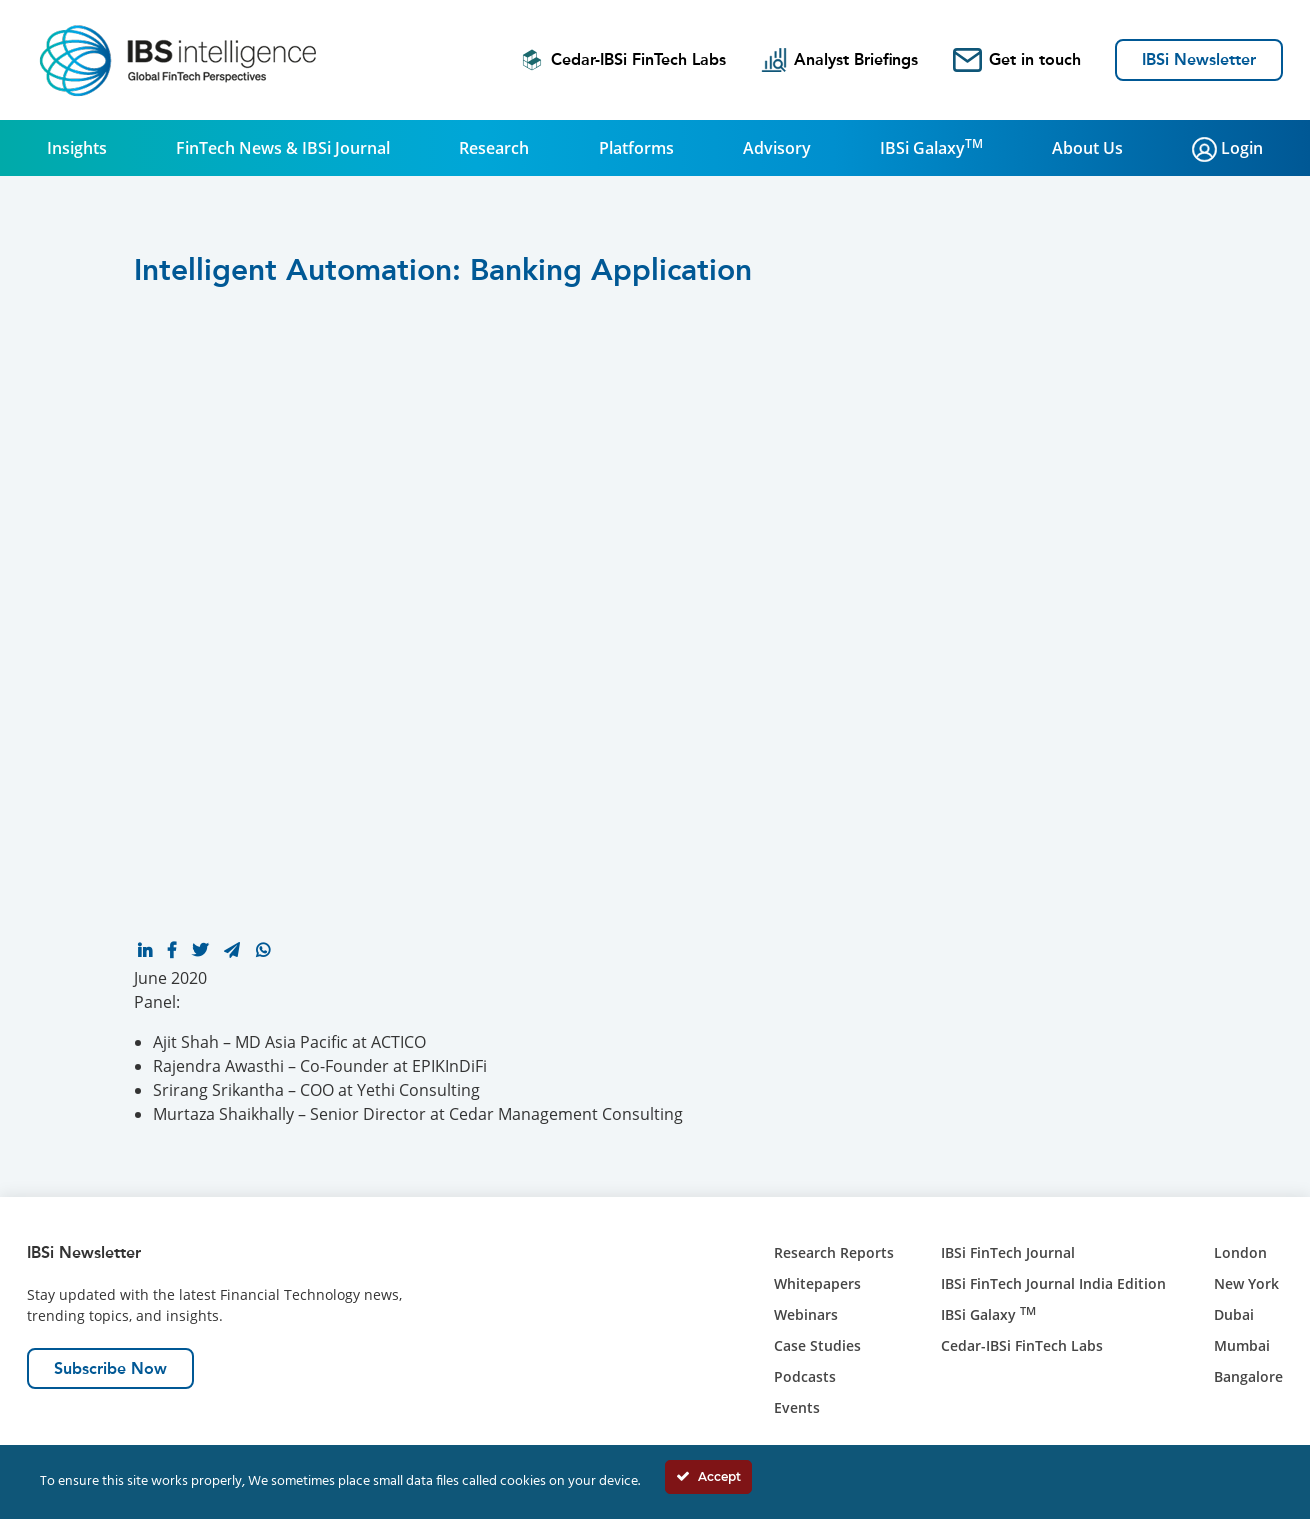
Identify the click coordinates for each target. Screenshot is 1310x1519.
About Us (1087, 148)
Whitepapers (817, 1283)
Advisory (777, 148)
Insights (77, 148)
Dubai (1234, 1314)
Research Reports (834, 1252)
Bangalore (1248, 1376)
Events (797, 1407)
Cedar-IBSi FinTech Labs (623, 60)
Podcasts (805, 1376)
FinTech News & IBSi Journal (283, 148)
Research (494, 148)
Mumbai (1242, 1345)
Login (1227, 149)
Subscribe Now (110, 1368)
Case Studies (817, 1345)
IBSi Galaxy (931, 147)
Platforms (636, 148)
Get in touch (1017, 60)
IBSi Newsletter (1199, 59)
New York (1246, 1283)
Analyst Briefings (839, 60)
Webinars (806, 1314)
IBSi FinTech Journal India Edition (1053, 1283)
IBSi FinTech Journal (1008, 1252)
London (1240, 1252)
